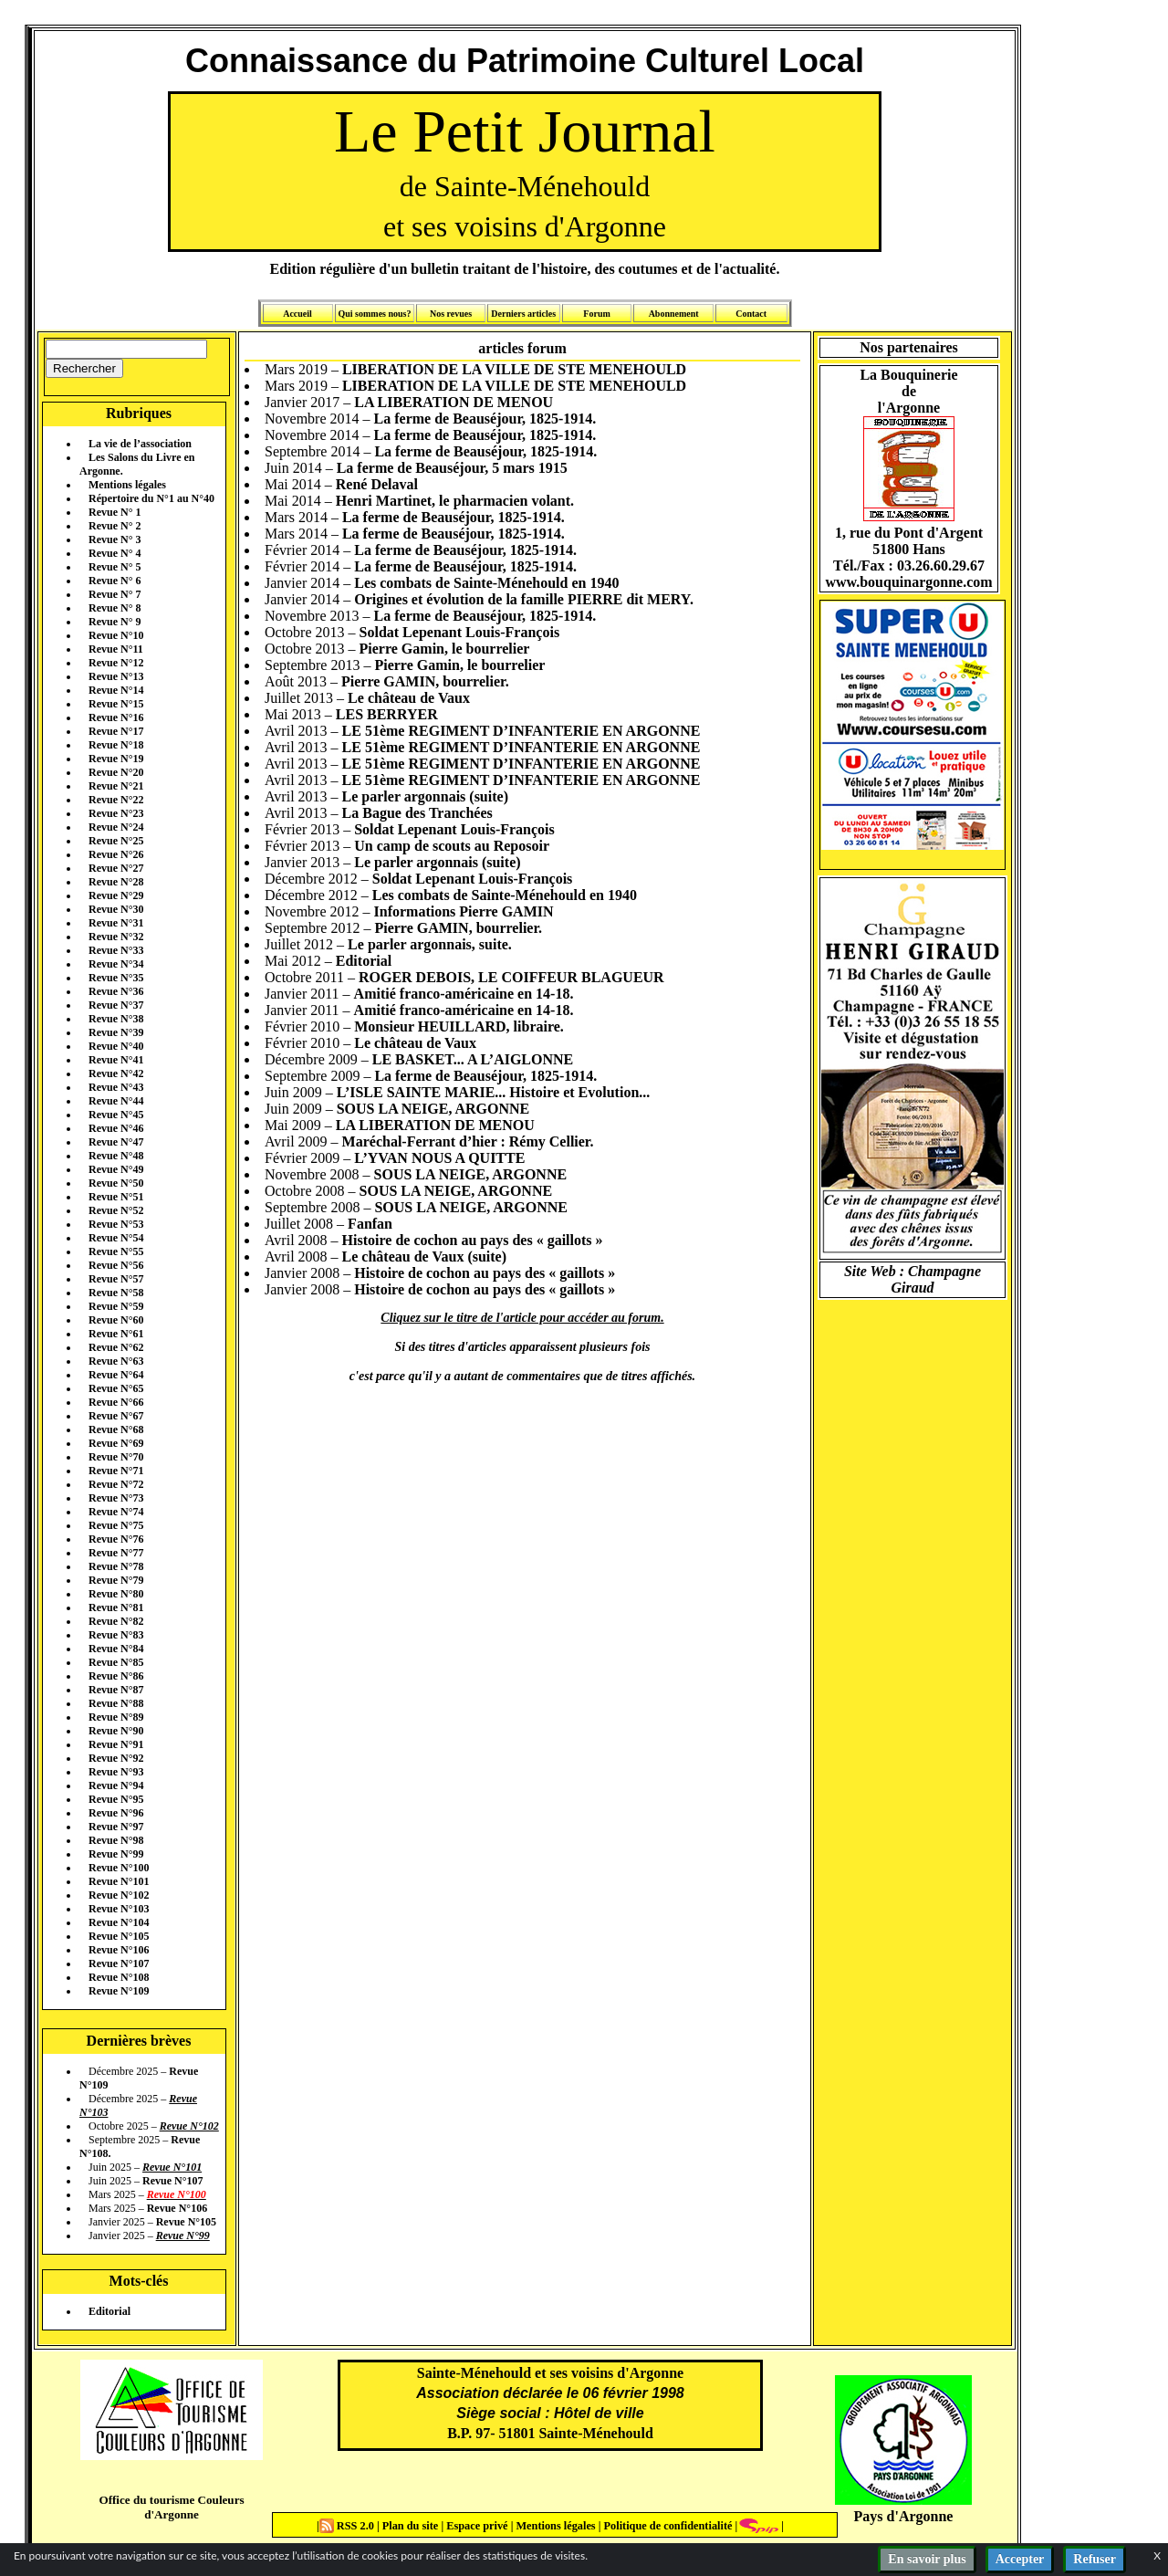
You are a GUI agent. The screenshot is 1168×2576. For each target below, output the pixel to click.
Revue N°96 (116, 1812)
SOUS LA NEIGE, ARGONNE (433, 1108)
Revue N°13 (116, 676)
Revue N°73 (116, 1498)
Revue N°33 (116, 950)
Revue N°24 (116, 827)
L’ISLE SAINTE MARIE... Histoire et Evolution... (494, 1092)
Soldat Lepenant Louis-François (460, 632)
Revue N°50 (116, 1183)
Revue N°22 (116, 799)
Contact (750, 314)
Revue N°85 (116, 1662)
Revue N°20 (116, 772)
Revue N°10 (116, 635)
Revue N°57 (116, 1278)
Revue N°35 (116, 977)
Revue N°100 (119, 1867)
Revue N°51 (116, 1196)
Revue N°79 (116, 1580)
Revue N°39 (116, 1032)
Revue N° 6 (115, 580)
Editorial (109, 2311)
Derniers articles (523, 314)
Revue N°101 (119, 1881)
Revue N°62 (116, 1347)
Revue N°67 (116, 1415)
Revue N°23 (116, 813)
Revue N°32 (116, 936)
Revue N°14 (116, 690)
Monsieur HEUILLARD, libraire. (459, 1026)
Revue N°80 (116, 1593)
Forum (596, 314)
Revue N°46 (116, 1128)
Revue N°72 (116, 1484)
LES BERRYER (387, 714)
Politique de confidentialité (666, 2525)
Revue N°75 (116, 1525)
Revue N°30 (116, 909)
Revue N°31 (116, 922)
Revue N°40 (116, 1046)
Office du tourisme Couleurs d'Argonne (171, 2507)
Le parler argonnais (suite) (425, 796)
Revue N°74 (116, 1511)
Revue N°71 (116, 1470)
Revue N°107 (119, 1963)
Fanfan (370, 1223)
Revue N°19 (116, 758)
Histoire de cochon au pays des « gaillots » (472, 1240)
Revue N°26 (116, 854)
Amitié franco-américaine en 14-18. (464, 993)
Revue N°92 (116, 1758)
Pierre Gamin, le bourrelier (445, 648)
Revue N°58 (116, 1292)
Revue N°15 (116, 703)
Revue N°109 (119, 1990)
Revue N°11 (116, 649)
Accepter (1020, 2559)
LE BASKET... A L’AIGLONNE (473, 1059)
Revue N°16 (116, 717)
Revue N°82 (116, 1621)
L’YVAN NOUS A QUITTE (439, 1158)
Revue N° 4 (115, 553)
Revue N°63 (116, 1361)
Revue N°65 (116, 1388)
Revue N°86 (116, 1676)
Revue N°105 (119, 1936)
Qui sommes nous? (374, 314)
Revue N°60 (116, 1320)
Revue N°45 (116, 1114)
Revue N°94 (116, 1785)
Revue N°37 (116, 1005)
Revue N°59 (116, 1306)
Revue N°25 (116, 840)
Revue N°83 (116, 1634)
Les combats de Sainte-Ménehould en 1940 (486, 583)
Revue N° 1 (115, 512)
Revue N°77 (116, 1552)
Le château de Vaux (409, 698)
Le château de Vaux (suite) (424, 1256)
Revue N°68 (116, 1429)
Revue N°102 (119, 1895)
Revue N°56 (116, 1265)
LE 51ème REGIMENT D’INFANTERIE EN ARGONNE (521, 730)
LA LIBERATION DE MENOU (453, 402)
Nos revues (451, 314)
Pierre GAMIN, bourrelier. (425, 681)
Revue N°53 (116, 1224)
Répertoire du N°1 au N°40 (151, 498)
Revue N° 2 (115, 525)
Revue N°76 (116, 1539)
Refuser (1094, 2559)
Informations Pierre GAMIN (464, 911)
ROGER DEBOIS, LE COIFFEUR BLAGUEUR (511, 977)
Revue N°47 (116, 1142)
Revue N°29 (116, 895)
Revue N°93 (116, 1771)
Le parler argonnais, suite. (430, 944)
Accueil (297, 314)
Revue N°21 (116, 786)
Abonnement (674, 314)
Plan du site (412, 2525)
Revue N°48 (116, 1155)
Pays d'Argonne (904, 2516)
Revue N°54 (116, 1237)
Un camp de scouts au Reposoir (451, 845)
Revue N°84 (116, 1648)
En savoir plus (926, 2559)
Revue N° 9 (115, 621)
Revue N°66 (116, 1402)
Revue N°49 (116, 1169)
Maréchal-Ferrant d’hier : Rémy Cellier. (468, 1141)
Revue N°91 (116, 1744)
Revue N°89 (116, 1717)
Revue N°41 (116, 1059)
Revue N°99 (116, 1854)
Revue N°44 (116, 1100)
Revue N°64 (116, 1374)
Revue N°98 (116, 1840)
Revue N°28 (116, 881)
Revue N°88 (116, 1703)
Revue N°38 (116, 1018)
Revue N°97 (116, 1826)
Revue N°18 (116, 744)
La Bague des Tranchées (417, 813)
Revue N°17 (116, 731)
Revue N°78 (116, 1566)
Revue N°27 (116, 868)
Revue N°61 (116, 1333)
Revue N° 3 (115, 539)
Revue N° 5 (115, 566)
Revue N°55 (116, 1251)
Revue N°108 (119, 1977)
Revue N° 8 (115, 608)
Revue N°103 (119, 1908)
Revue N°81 (116, 1607)
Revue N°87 (116, 1689)
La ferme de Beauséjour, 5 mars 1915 (452, 468)
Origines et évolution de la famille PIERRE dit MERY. (524, 599)
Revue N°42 (116, 1073)
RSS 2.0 (348, 2525)
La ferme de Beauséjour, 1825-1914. (485, 418)
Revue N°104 (119, 1922)
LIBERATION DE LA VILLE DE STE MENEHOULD (514, 369)
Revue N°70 (116, 1456)
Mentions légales (127, 484)
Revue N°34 (116, 964)
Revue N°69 (116, 1443)
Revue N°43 (116, 1087)
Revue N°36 (116, 991)
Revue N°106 (119, 1949)
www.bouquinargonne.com (908, 582)
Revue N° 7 (115, 594)
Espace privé (475, 2525)
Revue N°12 (116, 662)
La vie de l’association (140, 443)
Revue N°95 (116, 1799)
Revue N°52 (116, 1210)
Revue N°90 (116, 1730)
